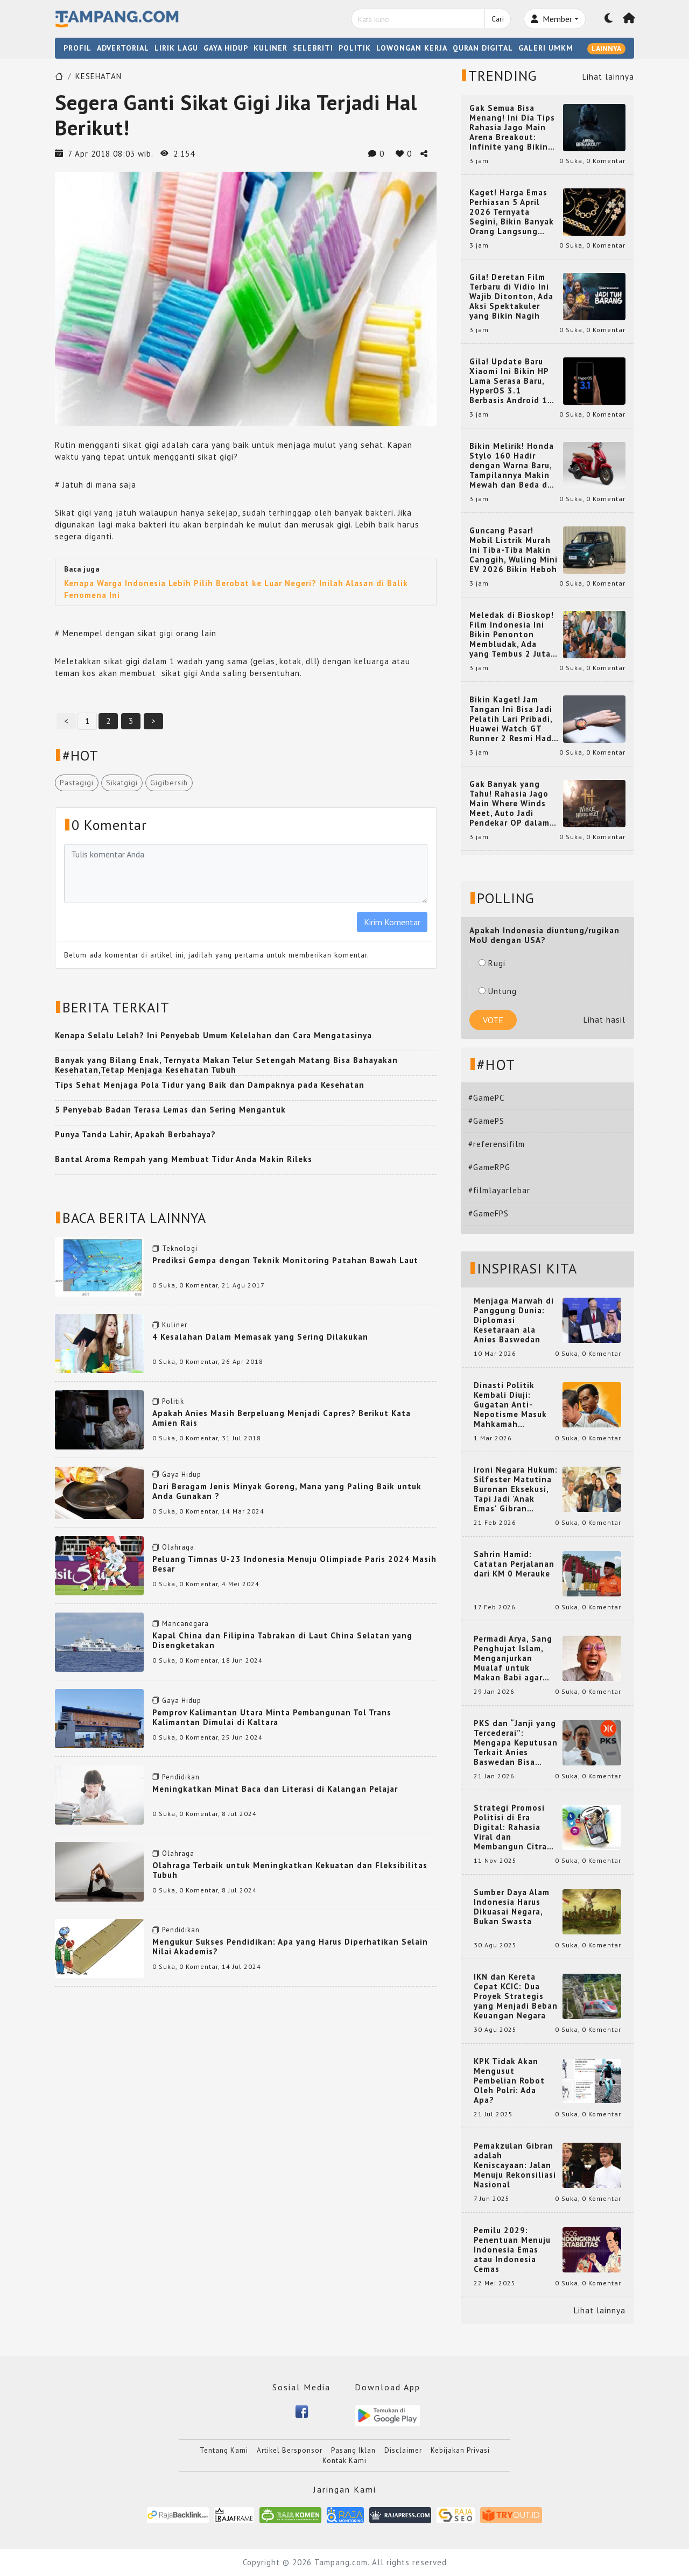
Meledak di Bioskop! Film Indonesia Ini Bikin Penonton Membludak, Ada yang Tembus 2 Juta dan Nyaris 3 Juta (511, 634)
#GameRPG (489, 1167)
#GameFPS (488, 1213)
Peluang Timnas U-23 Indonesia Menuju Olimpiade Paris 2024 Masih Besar (294, 1564)
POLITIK (355, 48)
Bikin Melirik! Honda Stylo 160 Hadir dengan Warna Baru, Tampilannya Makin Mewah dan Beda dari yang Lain (513, 465)
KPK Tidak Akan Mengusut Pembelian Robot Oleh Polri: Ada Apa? (509, 2081)
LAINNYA (606, 48)
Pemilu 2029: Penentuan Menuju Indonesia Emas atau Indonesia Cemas (512, 2250)
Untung (498, 991)
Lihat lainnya (608, 77)
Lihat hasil (604, 1020)
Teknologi (180, 1248)
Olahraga (178, 1547)
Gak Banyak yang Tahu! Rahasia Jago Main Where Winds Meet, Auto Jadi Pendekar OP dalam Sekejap (509, 803)
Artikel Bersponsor (289, 2450)
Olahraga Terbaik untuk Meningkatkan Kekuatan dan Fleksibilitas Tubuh (289, 1870)
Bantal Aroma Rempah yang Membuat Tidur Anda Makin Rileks (183, 1159)
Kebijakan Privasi (460, 2450)
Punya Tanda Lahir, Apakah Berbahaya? (135, 1134)
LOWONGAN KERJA (411, 48)
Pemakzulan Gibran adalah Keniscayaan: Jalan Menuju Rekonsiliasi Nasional (515, 2165)
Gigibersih (169, 782)
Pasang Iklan (353, 2450)
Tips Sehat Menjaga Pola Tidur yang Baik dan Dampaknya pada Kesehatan (209, 1085)
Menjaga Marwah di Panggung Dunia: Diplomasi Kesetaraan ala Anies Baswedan (514, 1320)
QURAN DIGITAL (483, 48)
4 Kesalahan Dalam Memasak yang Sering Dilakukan (260, 1337)
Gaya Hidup (181, 1474)
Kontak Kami (344, 2460)
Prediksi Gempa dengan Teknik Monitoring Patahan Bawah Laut (285, 1260)
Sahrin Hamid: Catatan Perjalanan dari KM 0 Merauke (514, 1564)
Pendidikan (181, 1777)
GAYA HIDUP (225, 48)
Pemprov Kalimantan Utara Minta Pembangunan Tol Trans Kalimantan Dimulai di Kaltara (271, 1717)
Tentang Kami (224, 2450)
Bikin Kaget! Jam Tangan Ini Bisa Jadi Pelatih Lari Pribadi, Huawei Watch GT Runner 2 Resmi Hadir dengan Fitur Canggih (513, 719)
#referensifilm (496, 1144)
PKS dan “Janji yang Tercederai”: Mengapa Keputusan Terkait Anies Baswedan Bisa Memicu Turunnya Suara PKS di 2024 (516, 1743)
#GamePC (486, 1098)
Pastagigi (77, 782)
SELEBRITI (313, 48)
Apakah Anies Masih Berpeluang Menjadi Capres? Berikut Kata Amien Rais (281, 1418)
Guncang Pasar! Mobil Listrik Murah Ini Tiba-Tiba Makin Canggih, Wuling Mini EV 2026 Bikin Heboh (513, 550)
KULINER (270, 48)
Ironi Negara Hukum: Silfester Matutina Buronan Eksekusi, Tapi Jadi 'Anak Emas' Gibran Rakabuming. (516, 1489)
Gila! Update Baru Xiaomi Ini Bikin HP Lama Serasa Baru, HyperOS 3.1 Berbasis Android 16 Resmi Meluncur (511, 381)
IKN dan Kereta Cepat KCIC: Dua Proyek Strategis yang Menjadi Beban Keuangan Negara (516, 1996)
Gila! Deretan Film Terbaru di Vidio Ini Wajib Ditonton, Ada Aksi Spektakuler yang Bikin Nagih (511, 296)
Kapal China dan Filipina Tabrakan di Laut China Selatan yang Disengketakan (282, 1640)
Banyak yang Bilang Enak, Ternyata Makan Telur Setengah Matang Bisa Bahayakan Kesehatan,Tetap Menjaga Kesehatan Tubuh (226, 1065)
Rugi (492, 963)
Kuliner (174, 1324)
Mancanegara (185, 1623)
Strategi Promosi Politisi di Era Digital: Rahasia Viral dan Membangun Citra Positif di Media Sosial (510, 1827)
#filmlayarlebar (499, 1190)
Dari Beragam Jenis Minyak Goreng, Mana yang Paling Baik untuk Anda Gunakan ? (286, 1491)
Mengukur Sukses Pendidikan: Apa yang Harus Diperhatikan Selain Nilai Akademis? (290, 1946)
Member (551, 18)
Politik (173, 1401)
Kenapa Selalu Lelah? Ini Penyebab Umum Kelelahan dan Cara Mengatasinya (213, 1035)
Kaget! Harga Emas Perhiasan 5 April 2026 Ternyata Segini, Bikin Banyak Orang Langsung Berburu (511, 212)
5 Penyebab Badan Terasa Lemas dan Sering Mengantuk (170, 1109)
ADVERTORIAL (123, 48)
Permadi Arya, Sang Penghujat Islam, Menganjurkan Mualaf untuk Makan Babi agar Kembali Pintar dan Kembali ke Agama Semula (513, 1658)
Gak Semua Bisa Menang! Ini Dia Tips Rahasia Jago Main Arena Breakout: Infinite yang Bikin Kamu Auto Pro (512, 127)
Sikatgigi (122, 782)
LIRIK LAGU (176, 48)
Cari (497, 19)
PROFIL (78, 48)
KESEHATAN (98, 76)
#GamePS (486, 1121)
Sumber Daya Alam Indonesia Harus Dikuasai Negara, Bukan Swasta (512, 1907)
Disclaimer (403, 2450)
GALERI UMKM (545, 48)
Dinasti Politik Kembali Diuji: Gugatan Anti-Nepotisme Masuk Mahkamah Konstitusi (510, 1405)
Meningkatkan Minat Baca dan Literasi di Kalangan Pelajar (275, 1789)
